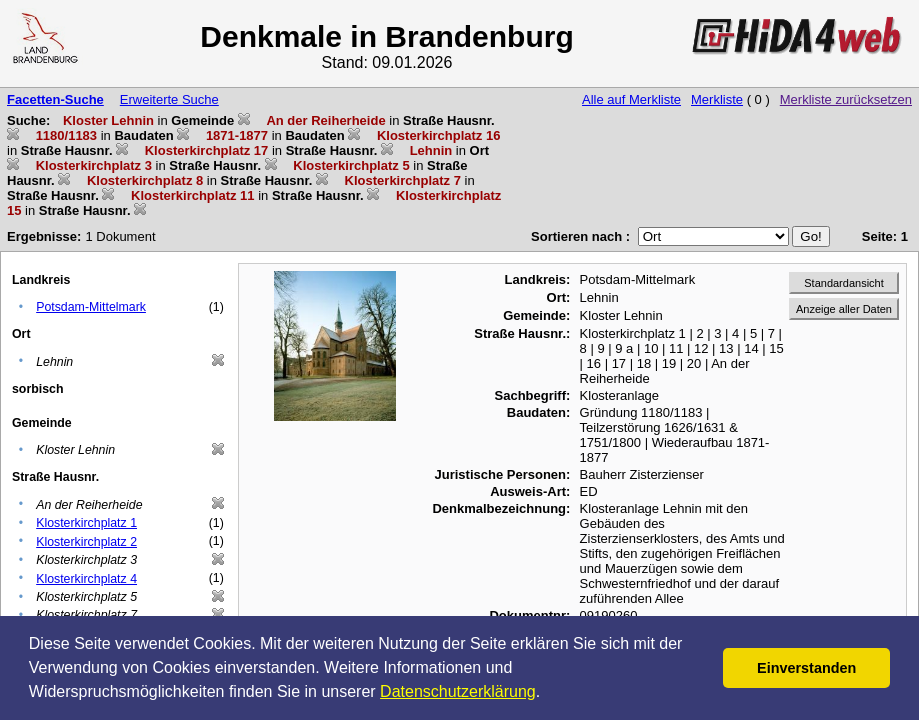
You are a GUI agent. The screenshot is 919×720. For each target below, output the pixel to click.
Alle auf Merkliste (631, 99)
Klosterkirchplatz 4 (86, 579)
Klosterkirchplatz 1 (86, 523)
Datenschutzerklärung (458, 691)
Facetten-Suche (55, 99)
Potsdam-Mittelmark (91, 307)
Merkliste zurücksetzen (846, 99)
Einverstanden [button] (806, 668)
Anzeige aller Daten (844, 309)
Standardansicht (844, 283)
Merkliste (717, 99)
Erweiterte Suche (169, 99)
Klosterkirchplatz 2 (86, 542)
